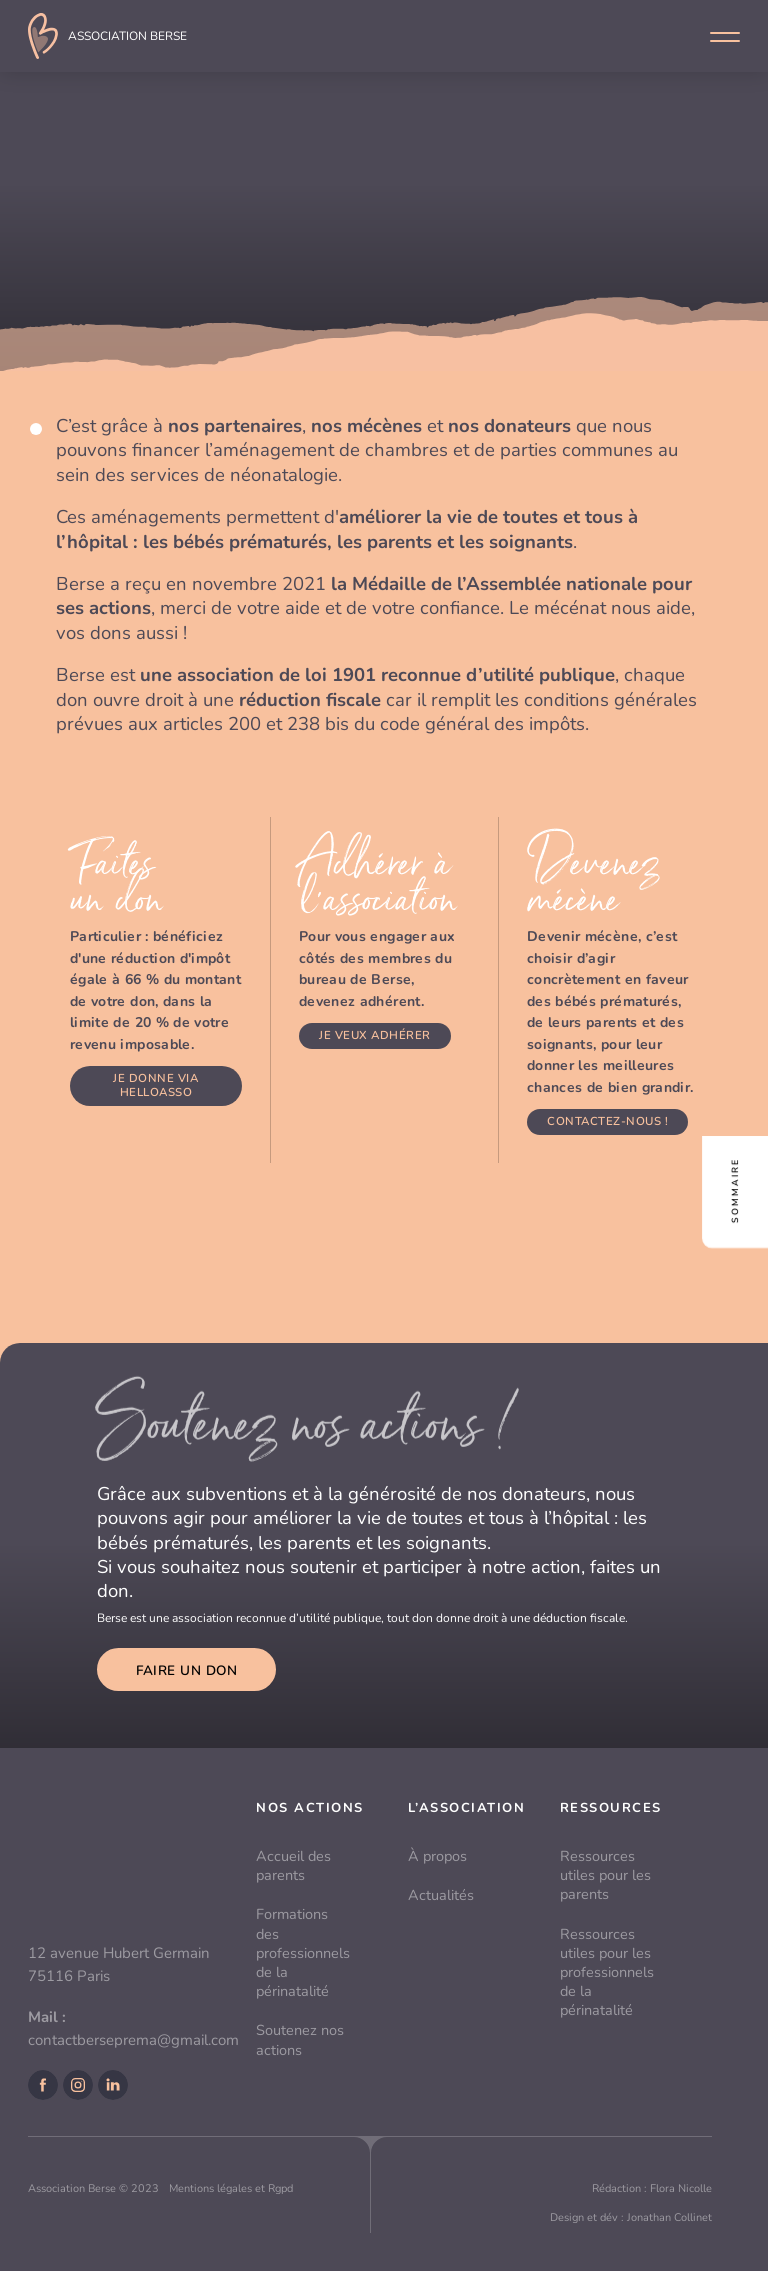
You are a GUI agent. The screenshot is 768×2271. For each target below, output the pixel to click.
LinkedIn (113, 2085)
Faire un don (186, 1670)
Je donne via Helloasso (155, 1085)
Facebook (43, 2085)
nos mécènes (366, 426)
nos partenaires (235, 426)
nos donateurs (509, 426)
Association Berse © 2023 (93, 2188)
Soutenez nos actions (300, 2039)
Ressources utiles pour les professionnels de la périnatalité (607, 1972)
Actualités (441, 1895)
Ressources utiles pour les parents (605, 1875)
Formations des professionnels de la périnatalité (303, 1952)
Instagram (78, 2085)
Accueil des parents (293, 1865)
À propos (437, 1856)
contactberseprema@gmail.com (133, 2040)
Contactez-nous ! (607, 1121)
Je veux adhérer (375, 1035)
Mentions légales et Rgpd (231, 2188)
